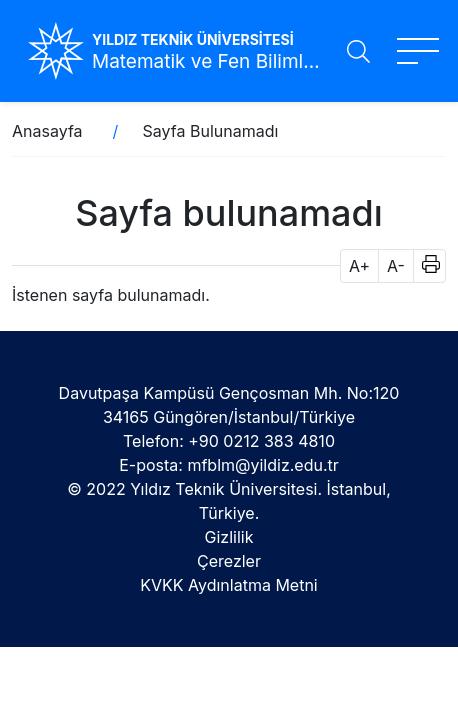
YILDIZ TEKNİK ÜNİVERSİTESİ (193, 39)
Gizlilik (229, 537)
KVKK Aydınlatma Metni (228, 585)
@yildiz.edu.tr (287, 465)
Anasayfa (47, 131)
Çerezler (229, 561)
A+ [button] (359, 266)
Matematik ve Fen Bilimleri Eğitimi (211, 61)
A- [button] (396, 266)
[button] (424, 266)
